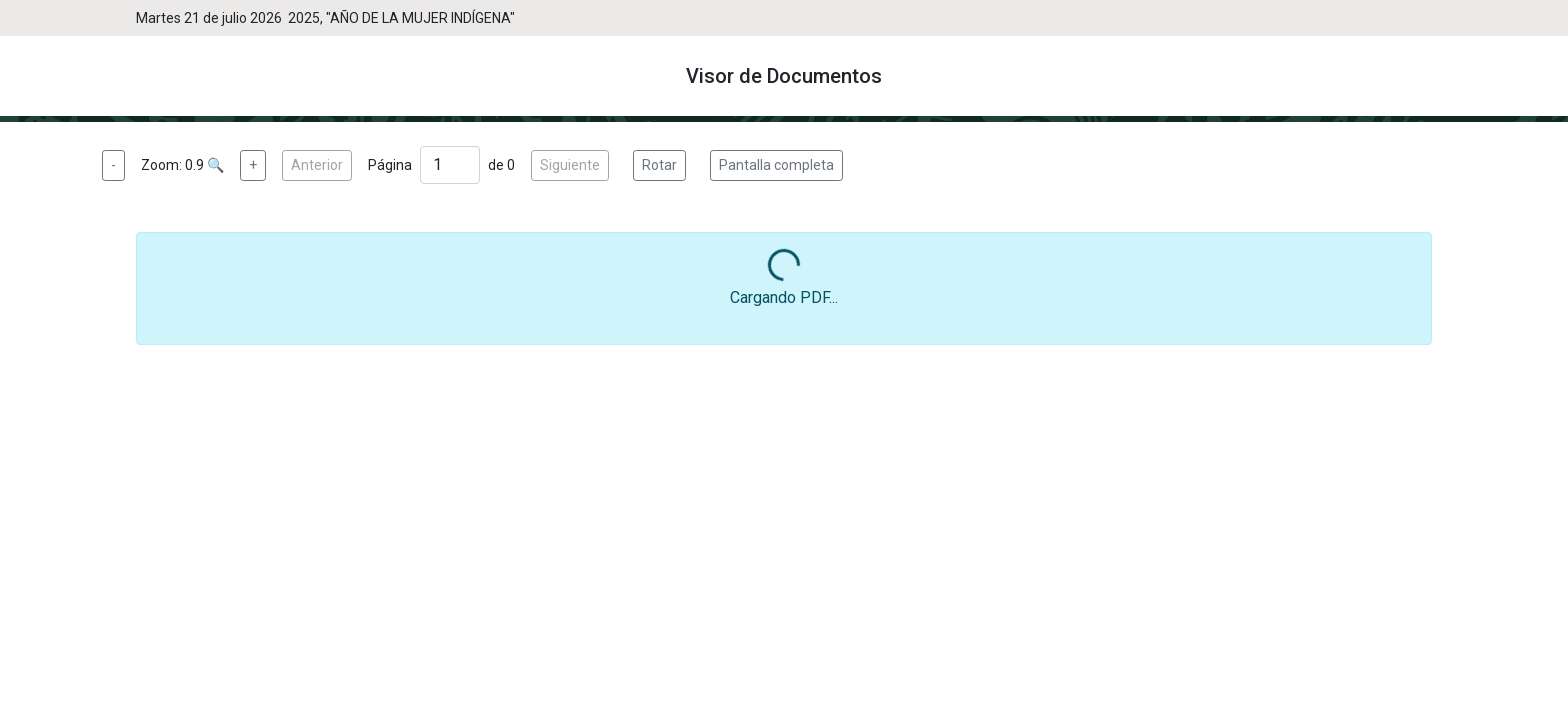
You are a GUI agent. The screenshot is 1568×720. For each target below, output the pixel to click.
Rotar (659, 165)
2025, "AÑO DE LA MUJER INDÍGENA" (401, 18)
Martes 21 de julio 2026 (212, 18)
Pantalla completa (776, 165)
